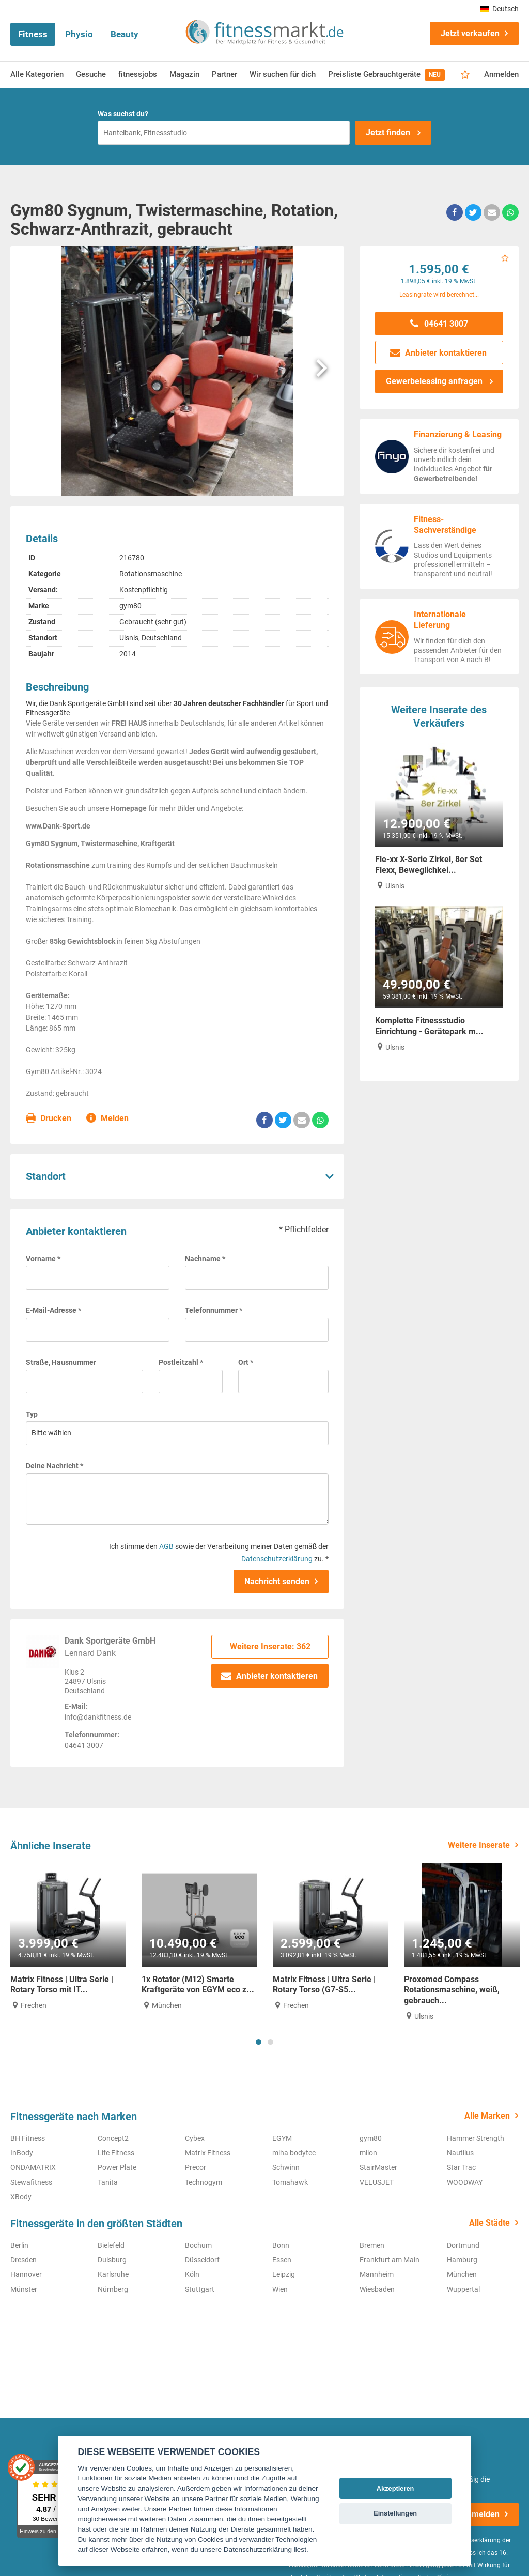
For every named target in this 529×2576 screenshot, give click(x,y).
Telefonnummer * (213, 1310)
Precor (195, 2167)
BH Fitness (27, 2138)
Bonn (280, 2245)
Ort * (245, 1362)
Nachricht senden (276, 1581)
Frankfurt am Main (389, 2260)
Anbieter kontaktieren (270, 1675)
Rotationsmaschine (150, 574)
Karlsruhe (113, 2274)
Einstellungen (395, 2513)
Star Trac (461, 2167)
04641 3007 (439, 323)
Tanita (108, 2182)
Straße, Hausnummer (61, 1362)
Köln (192, 2274)
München (462, 2274)
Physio (79, 34)
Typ (32, 1414)
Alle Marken (487, 2116)
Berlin (19, 2245)
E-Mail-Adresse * (53, 1310)
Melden (108, 1119)
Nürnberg (113, 2289)
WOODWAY (465, 2182)
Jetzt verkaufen (470, 33)
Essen (281, 2260)
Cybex (195, 2138)
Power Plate (117, 2167)
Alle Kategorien (37, 74)
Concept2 (113, 2138)
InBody (21, 2153)
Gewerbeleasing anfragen (435, 381)
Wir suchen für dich (283, 74)
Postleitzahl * (181, 1362)
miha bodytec (294, 2153)
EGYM (282, 2138)
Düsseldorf (202, 2260)
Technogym (203, 2182)
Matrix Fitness (207, 2153)
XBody (21, 2196)
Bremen (372, 2245)
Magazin (184, 74)
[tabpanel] (68, 1937)
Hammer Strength (475, 2138)
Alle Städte (489, 2223)
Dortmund (463, 2245)
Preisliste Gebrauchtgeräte (386, 75)
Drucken (48, 1119)
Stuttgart (199, 2289)
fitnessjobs (137, 74)
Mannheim (377, 2274)
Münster (23, 2289)
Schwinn (286, 2167)
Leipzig (283, 2274)
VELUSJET (377, 2182)
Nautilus (460, 2153)
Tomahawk (290, 2182)
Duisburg (112, 2260)
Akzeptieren (395, 2488)
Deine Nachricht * (54, 1466)
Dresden (23, 2260)
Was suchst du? (123, 114)
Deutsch (499, 9)
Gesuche (91, 74)
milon (368, 2153)
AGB (166, 1546)
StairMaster (378, 2167)
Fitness (33, 34)
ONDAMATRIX (33, 2167)
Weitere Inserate (479, 1845)
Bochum (198, 2245)
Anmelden (501, 74)
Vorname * (43, 1258)
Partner (224, 74)
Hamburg (462, 2260)
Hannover (26, 2274)
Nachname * (205, 1258)
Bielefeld (111, 2245)
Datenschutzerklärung (277, 1559)
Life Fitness (116, 2153)
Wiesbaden (377, 2289)
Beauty (124, 34)
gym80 (130, 606)
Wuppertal (463, 2289)
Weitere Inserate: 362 (270, 1646)
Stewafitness (31, 2182)
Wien (280, 2289)
